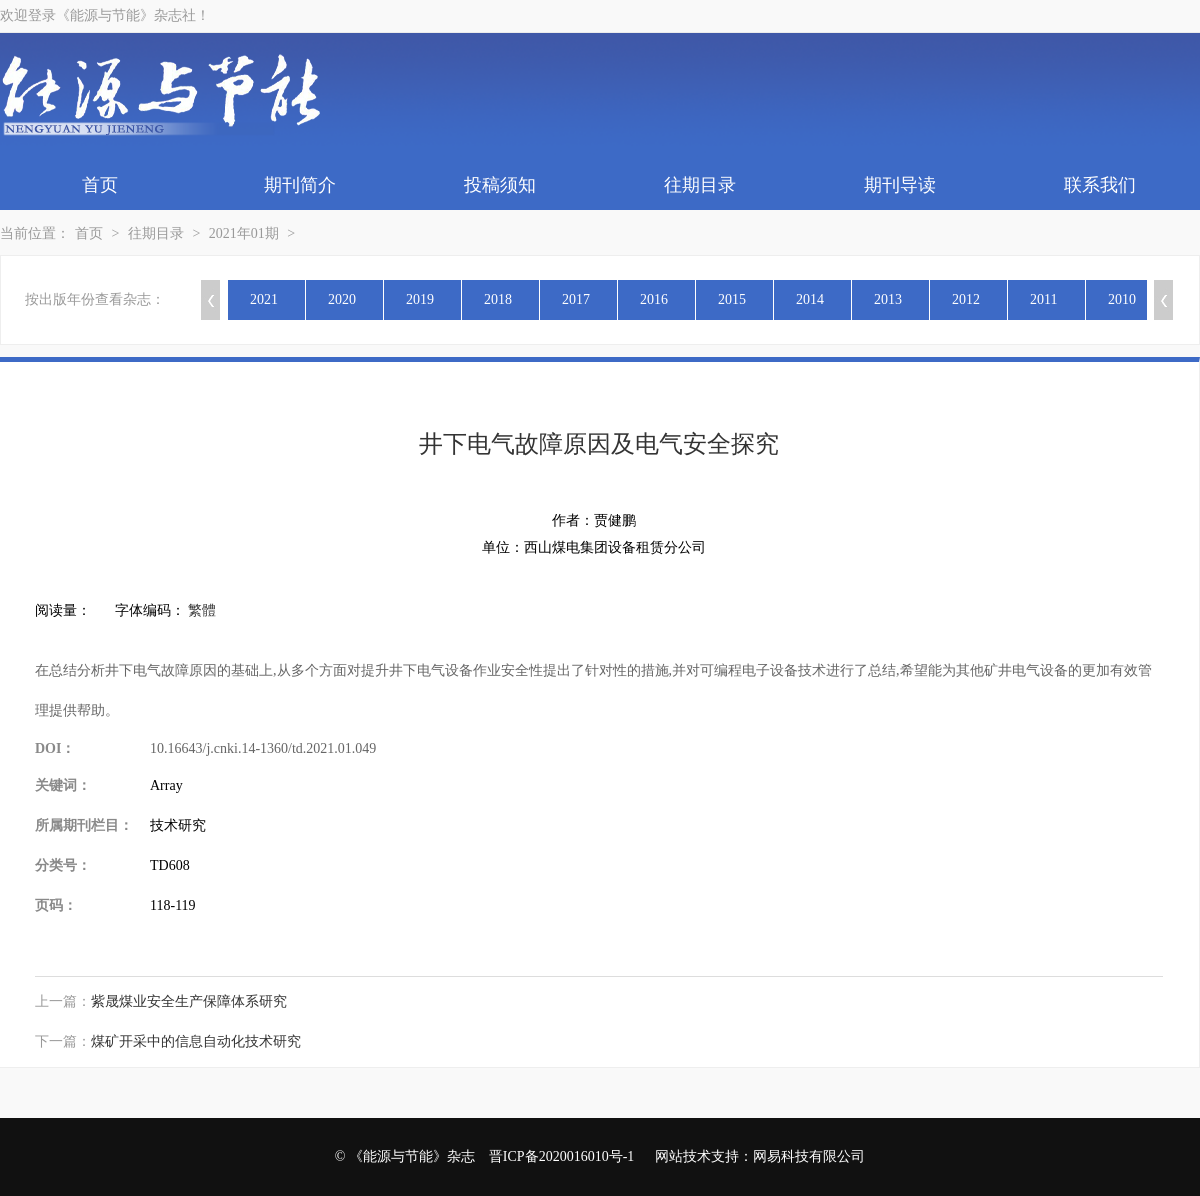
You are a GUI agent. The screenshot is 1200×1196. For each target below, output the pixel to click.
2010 (1122, 299)
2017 (576, 299)
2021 (264, 299)
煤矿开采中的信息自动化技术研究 (196, 1041)
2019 (420, 299)
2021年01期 (244, 233)
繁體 (202, 610)
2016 (654, 299)
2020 (342, 299)
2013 (888, 299)
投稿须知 (500, 185)
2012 (966, 299)
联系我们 (1100, 185)
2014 (810, 299)
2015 (732, 299)
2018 (498, 299)
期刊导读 (900, 185)
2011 (1043, 299)
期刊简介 (300, 185)
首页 (100, 185)
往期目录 (700, 185)
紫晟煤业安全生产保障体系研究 (189, 1001)
